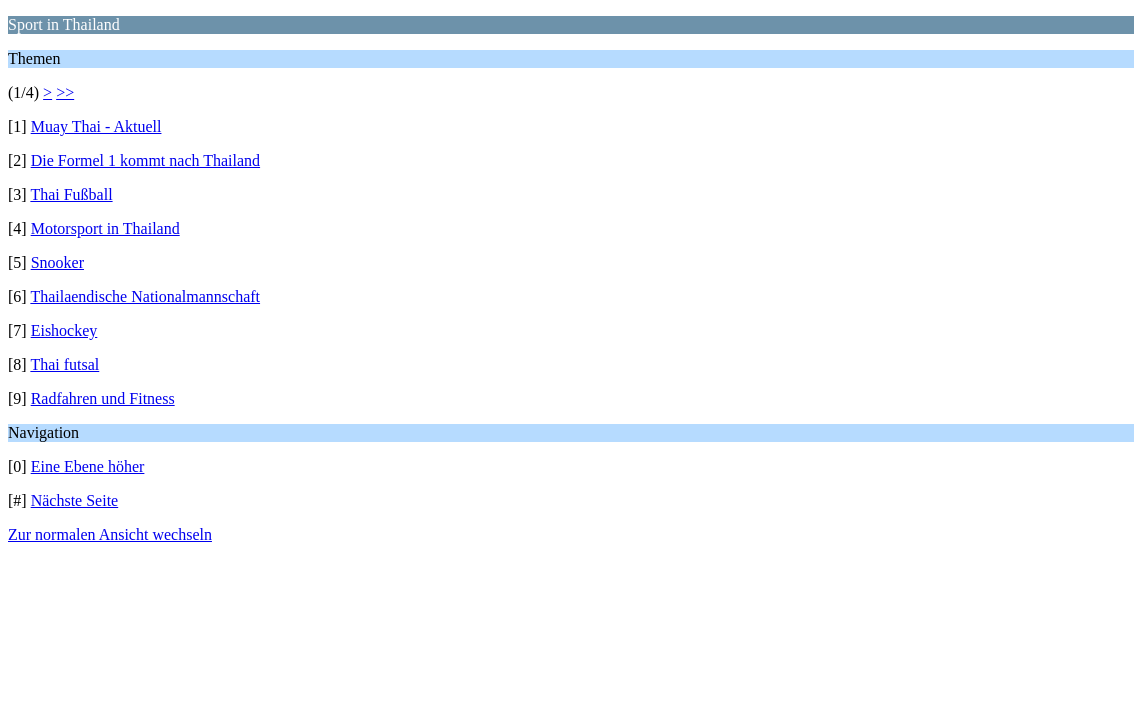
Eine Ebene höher (88, 466)
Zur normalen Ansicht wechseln (110, 534)
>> (65, 92)
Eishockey (64, 330)
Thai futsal (64, 364)
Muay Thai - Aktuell (96, 126)
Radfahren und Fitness (103, 398)
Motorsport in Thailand (105, 228)
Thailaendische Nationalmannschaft (145, 296)
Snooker (57, 262)
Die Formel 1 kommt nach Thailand (145, 160)
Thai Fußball (71, 194)
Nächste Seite (75, 500)
